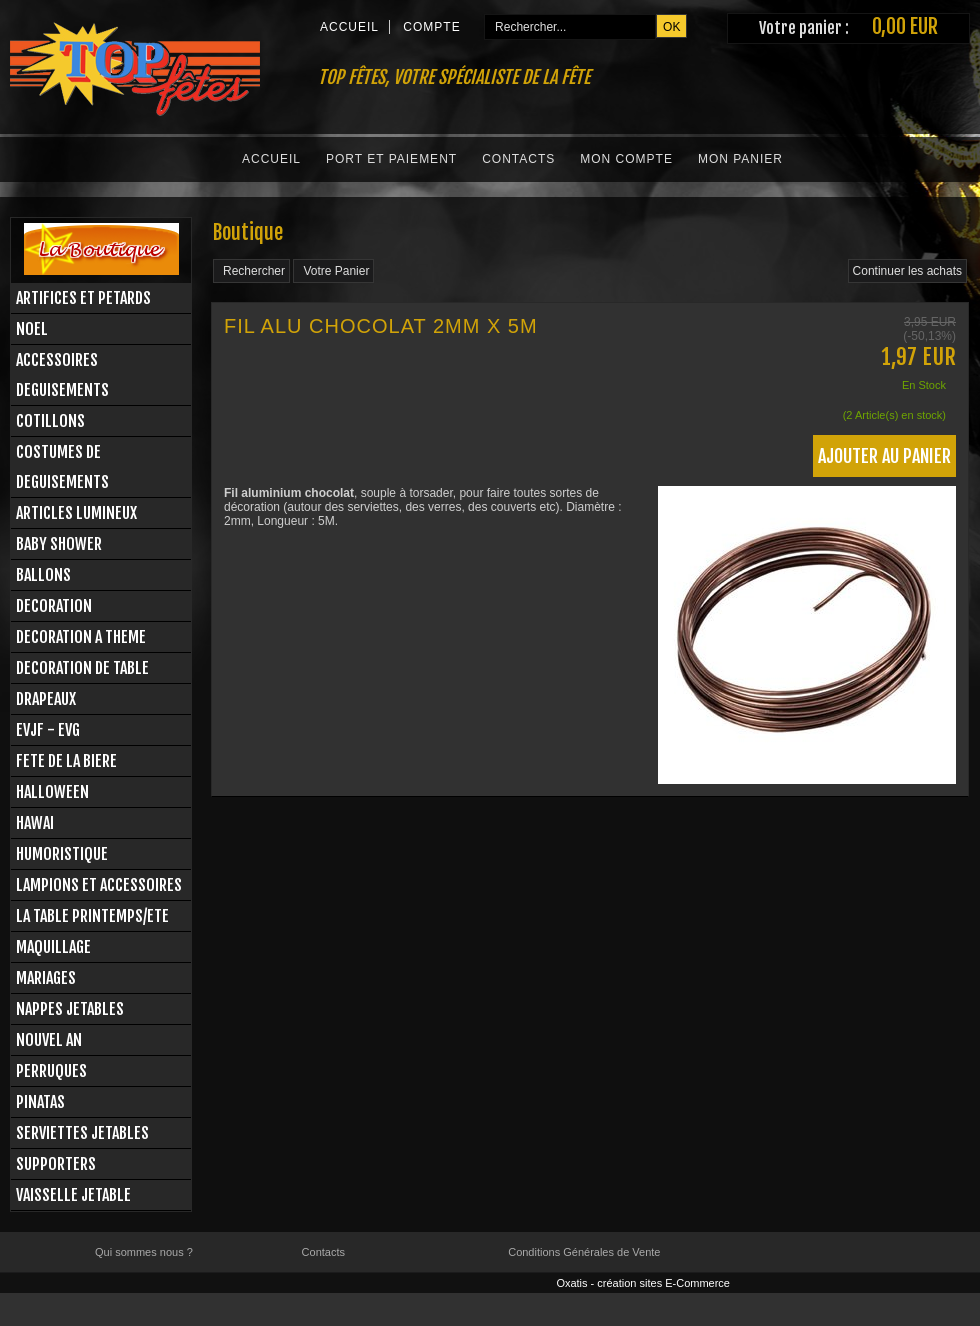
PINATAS (40, 1102)
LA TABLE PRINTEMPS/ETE (92, 916)
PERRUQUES (51, 1071)
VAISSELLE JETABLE (73, 1195)
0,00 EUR (905, 26)
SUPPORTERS (56, 1164)
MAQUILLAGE (53, 947)
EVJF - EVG (48, 730)
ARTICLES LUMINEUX (76, 513)
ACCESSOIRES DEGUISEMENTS (62, 375)
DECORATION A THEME (81, 637)
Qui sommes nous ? (144, 1252)
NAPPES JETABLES (70, 1009)
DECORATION (54, 606)
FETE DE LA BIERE (66, 761)
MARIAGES (46, 978)
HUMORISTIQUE (62, 854)
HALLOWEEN (52, 792)
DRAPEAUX (46, 699)
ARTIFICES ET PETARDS (83, 298)
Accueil (271, 159)
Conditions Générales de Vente (584, 1252)
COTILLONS (50, 421)
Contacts (518, 159)
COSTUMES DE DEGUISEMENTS (62, 467)
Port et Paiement (391, 159)
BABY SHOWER (59, 544)
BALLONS (43, 575)
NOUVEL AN (49, 1040)
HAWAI (35, 823)
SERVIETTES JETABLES (82, 1133)
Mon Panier (740, 159)
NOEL (32, 329)
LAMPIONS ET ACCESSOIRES (99, 885)
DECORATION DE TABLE (82, 668)
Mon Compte (626, 159)
